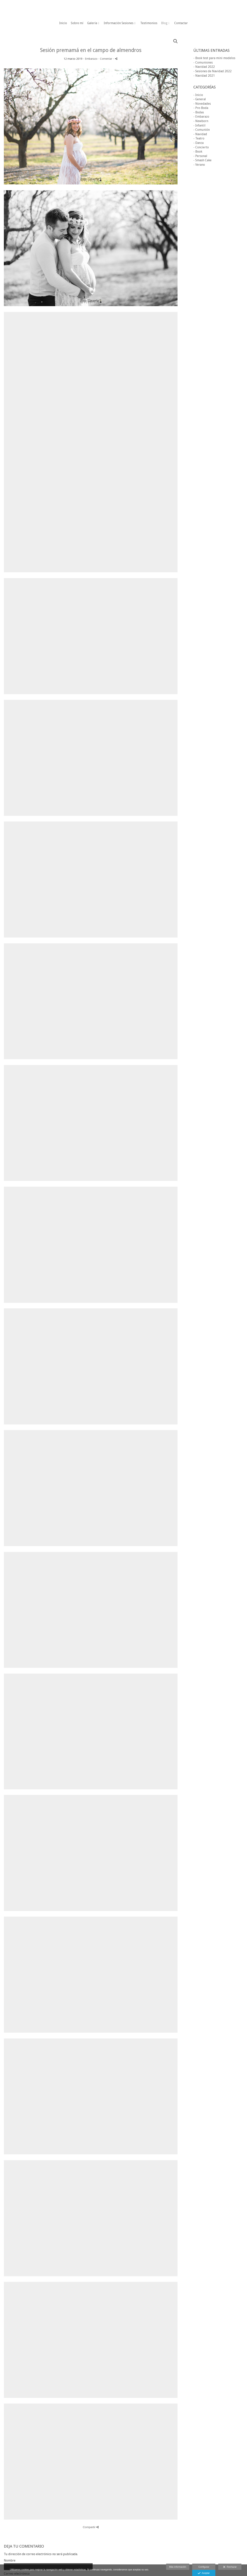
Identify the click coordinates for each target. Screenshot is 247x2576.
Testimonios (148, 23)
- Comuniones (203, 62)
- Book (197, 151)
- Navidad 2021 (204, 75)
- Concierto (201, 147)
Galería (92, 23)
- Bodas (198, 112)
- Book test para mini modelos (214, 58)
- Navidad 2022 (204, 67)
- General (199, 99)
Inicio (63, 23)
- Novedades (202, 103)
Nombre (9, 2560)
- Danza (198, 143)
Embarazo (91, 58)
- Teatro (198, 138)
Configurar (203, 2567)
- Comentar (105, 58)
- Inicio (198, 95)
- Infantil (199, 125)
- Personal (200, 156)
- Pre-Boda (200, 108)
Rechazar (230, 2567)
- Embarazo (201, 116)
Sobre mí (77, 23)
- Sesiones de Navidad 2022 (212, 71)
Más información (177, 2567)
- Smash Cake (202, 160)
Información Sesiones (118, 23)
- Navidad (200, 134)
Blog (164, 23)
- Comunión (201, 130)
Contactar (181, 23)
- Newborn (200, 121)
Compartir (91, 2527)
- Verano (199, 164)
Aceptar (204, 2573)
